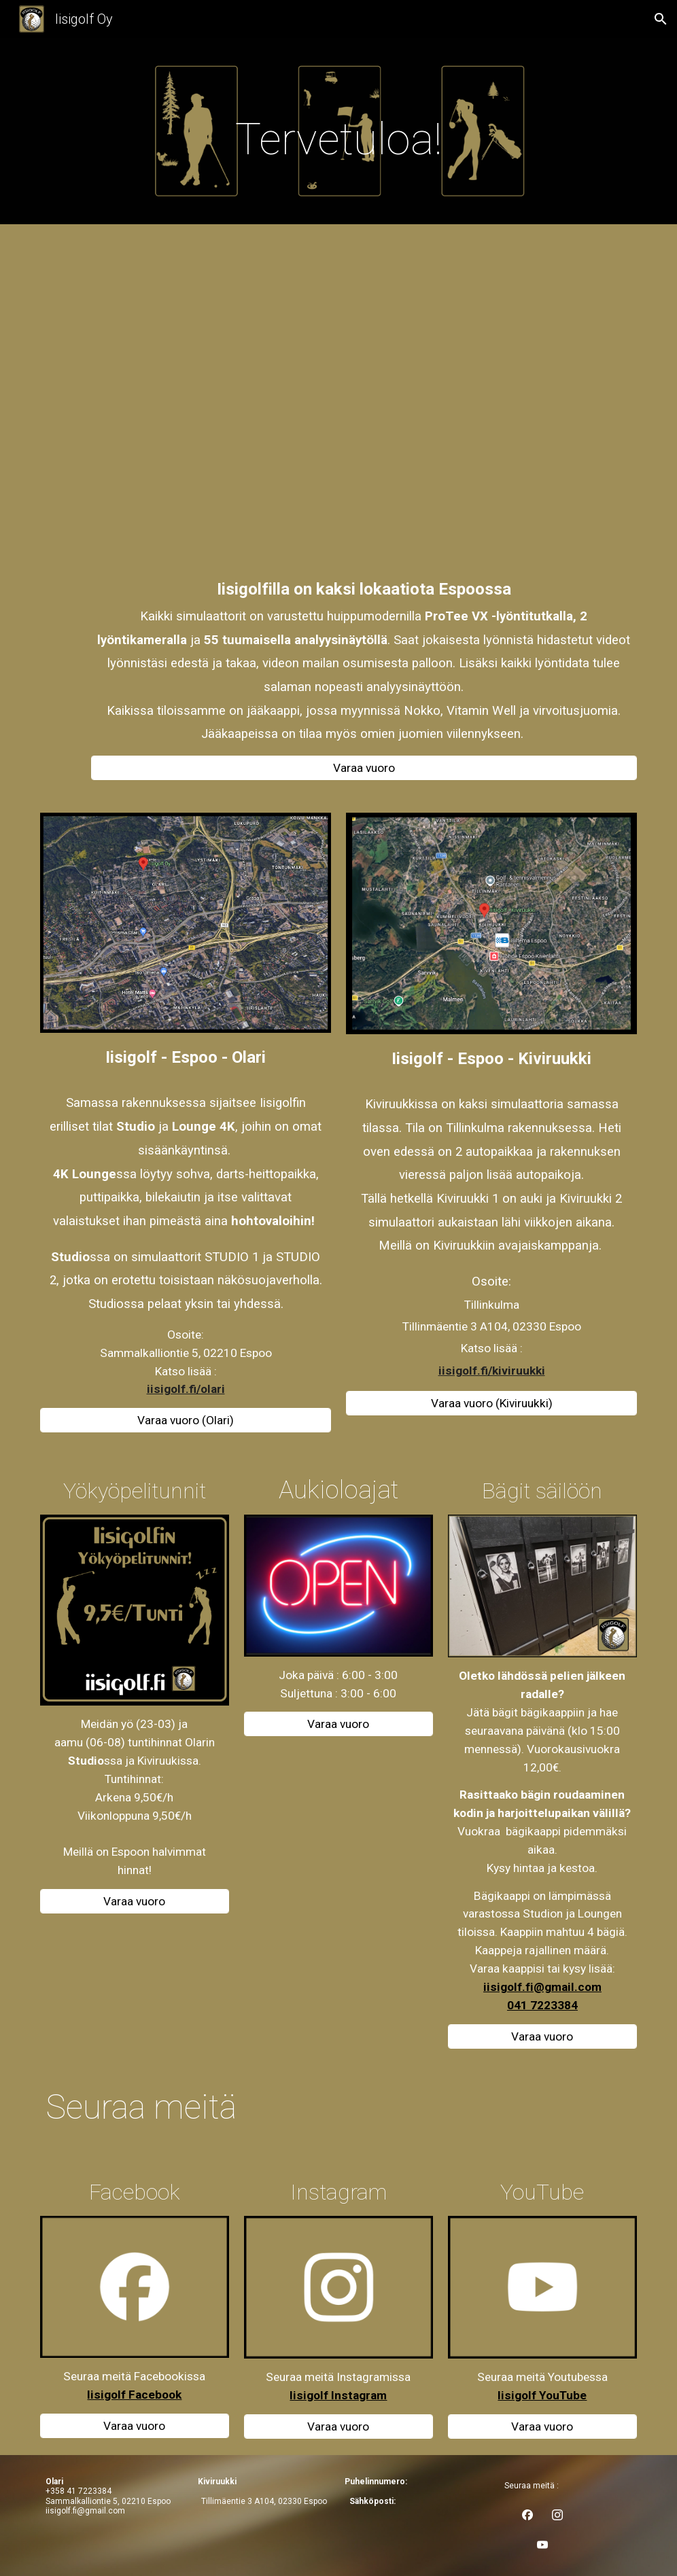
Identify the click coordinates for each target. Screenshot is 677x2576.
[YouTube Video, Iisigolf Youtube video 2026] (364, 406)
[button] (660, 19)
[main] (338, 135)
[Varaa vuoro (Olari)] (185, 1420)
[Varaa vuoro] (364, 768)
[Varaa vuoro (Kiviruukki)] (491, 1402)
